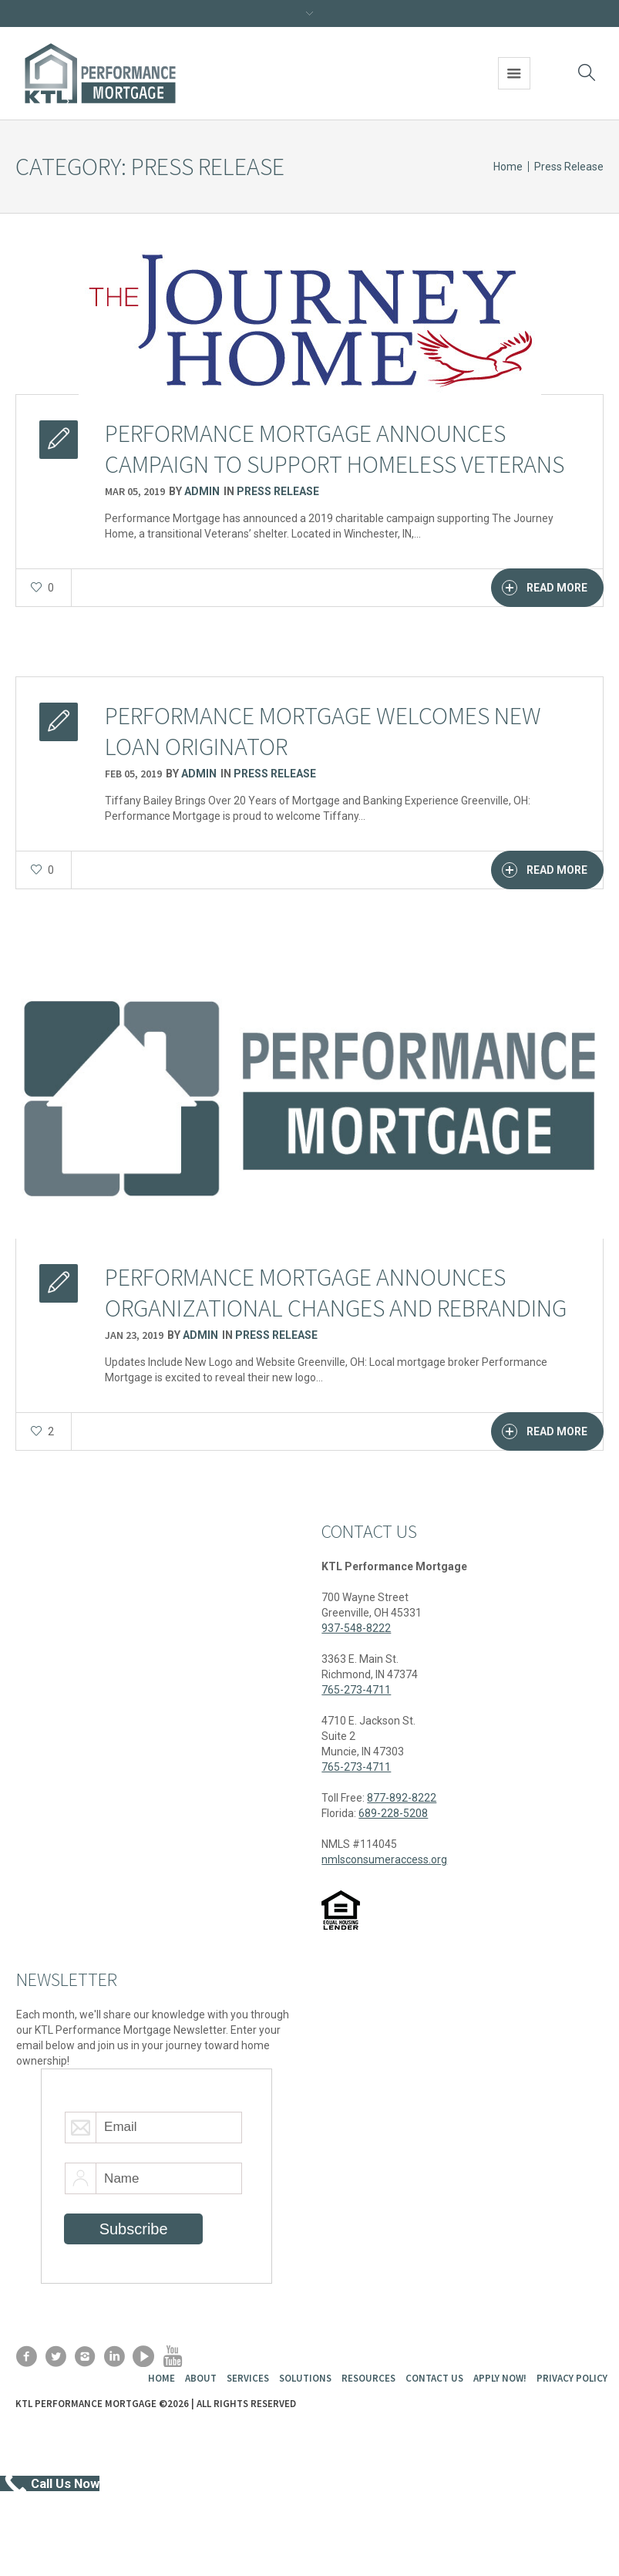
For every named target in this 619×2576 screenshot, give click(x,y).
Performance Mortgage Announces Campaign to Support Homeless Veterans (334, 449)
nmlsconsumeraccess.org (384, 1859)
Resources (368, 2378)
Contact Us (434, 2378)
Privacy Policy (572, 2378)
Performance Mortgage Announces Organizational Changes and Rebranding (336, 1292)
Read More (544, 587)
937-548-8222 (356, 1628)
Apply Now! (499, 2378)
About (201, 2378)
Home (508, 166)
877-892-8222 (401, 1798)
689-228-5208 (393, 1813)
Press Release (569, 166)
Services (248, 2378)
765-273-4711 (356, 1690)
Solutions (305, 2378)
